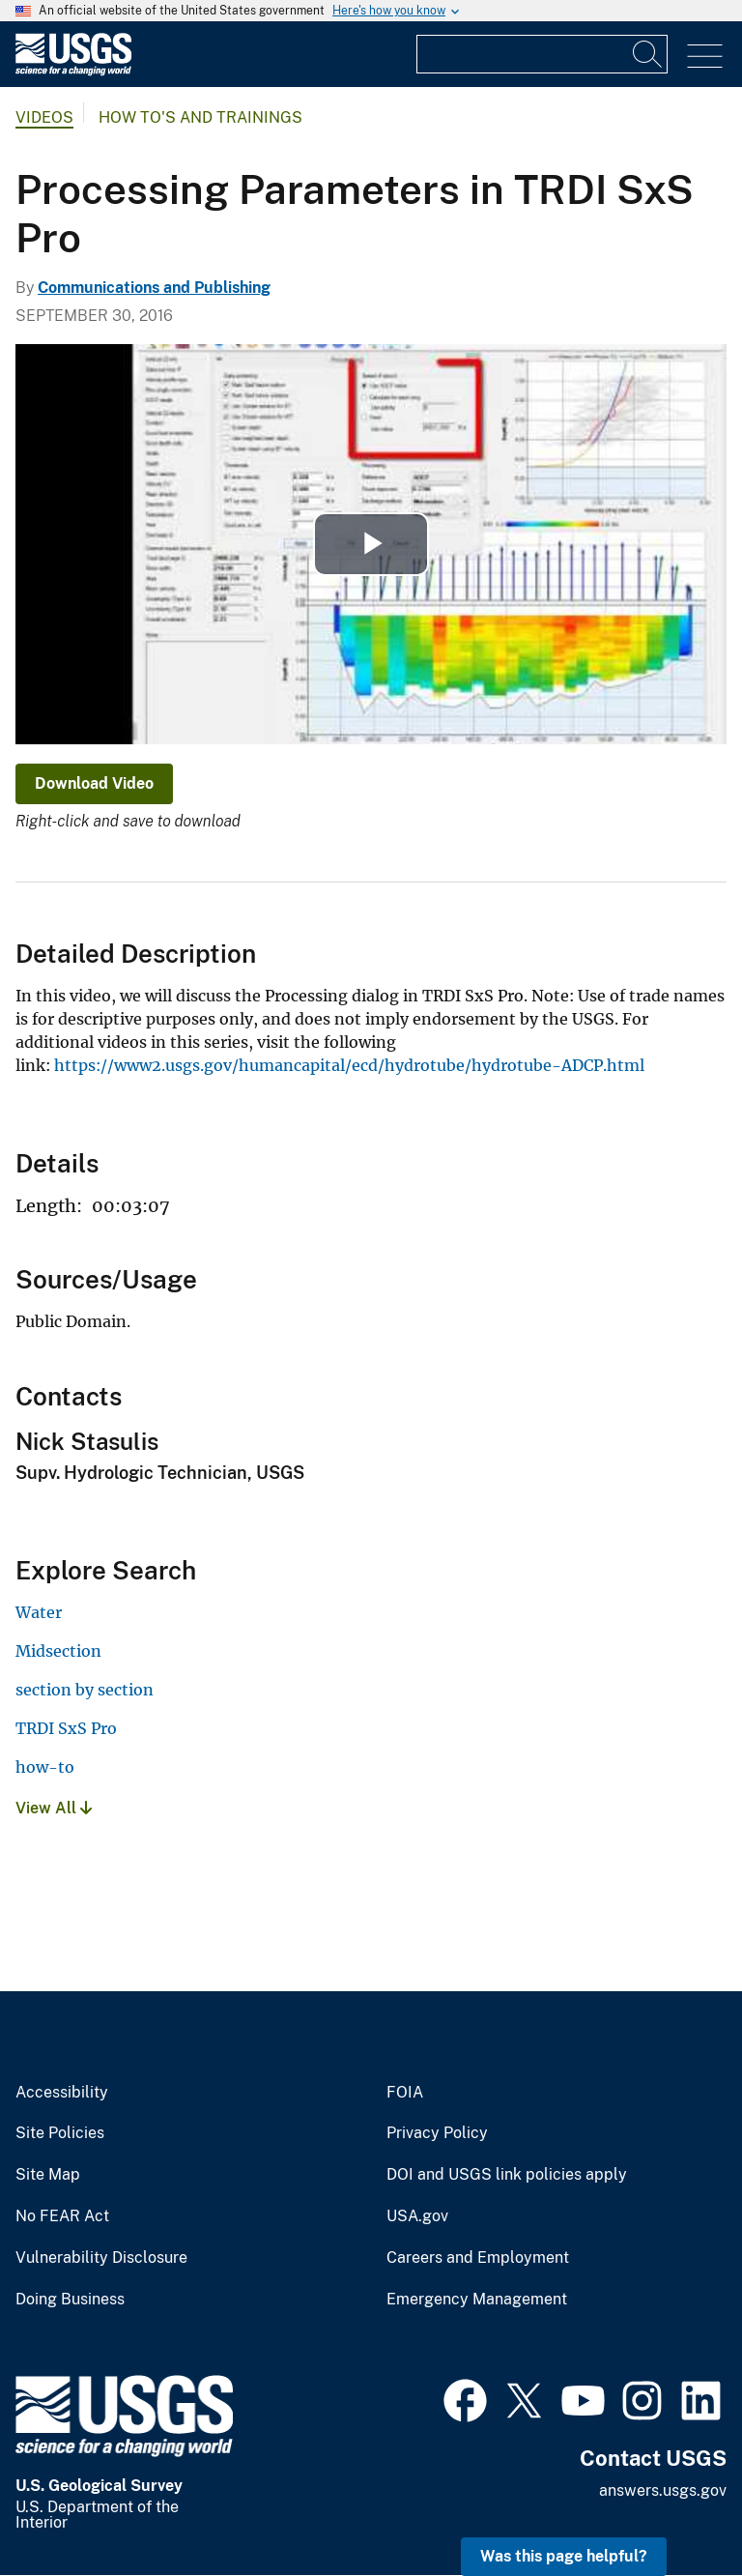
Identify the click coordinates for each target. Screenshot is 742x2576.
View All (53, 1808)
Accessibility (61, 2092)
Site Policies (59, 2133)
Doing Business (70, 2299)
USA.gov (417, 2216)
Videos (44, 117)
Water (38, 1612)
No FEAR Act (62, 2216)
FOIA (404, 2092)
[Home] (73, 71)
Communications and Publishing (154, 287)
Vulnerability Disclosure (101, 2258)
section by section (84, 1689)
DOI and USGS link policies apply (506, 2175)
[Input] (542, 54)
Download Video (94, 783)
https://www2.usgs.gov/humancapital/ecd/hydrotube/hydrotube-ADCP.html (349, 1065)
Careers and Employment (477, 2258)
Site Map (47, 2175)
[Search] (648, 54)
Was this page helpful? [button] (563, 2556)
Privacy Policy (437, 2133)
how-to (44, 1767)
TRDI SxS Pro (66, 1728)
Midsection (58, 1651)
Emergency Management (476, 2299)
